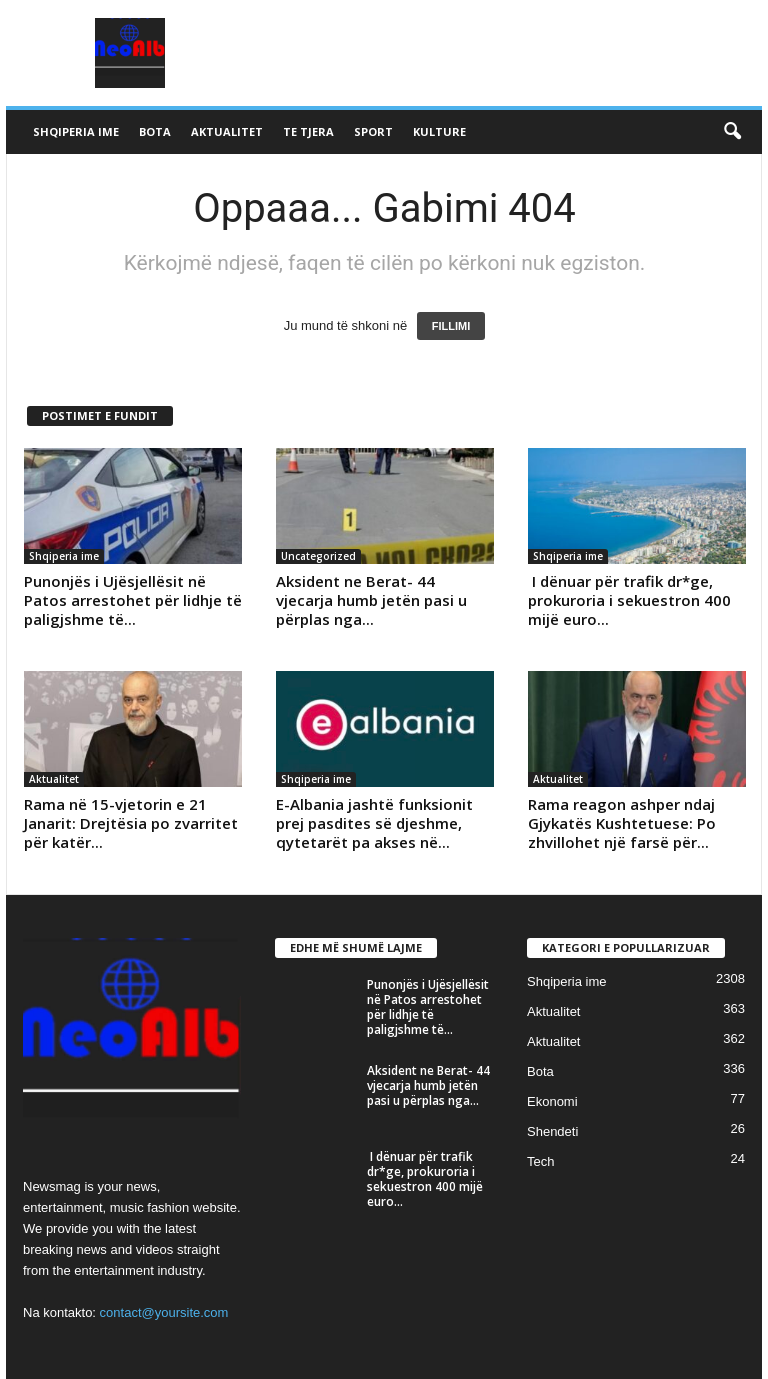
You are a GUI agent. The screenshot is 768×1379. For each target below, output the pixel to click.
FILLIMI (451, 326)
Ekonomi (552, 1101)
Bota (155, 131)
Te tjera (308, 131)
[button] (732, 132)
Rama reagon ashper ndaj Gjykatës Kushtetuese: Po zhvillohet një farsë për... (622, 823)
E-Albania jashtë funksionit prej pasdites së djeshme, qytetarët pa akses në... (374, 823)
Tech (540, 1161)
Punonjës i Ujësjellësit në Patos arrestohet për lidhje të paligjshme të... (133, 600)
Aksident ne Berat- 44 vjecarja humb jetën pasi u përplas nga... (371, 600)
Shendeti (552, 1131)
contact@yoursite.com (164, 1312)
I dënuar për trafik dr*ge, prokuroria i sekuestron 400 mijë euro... (629, 600)
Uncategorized (318, 556)
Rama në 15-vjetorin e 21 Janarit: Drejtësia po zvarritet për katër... (131, 823)
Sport (373, 131)
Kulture (439, 131)
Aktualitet (227, 131)
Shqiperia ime (76, 131)
